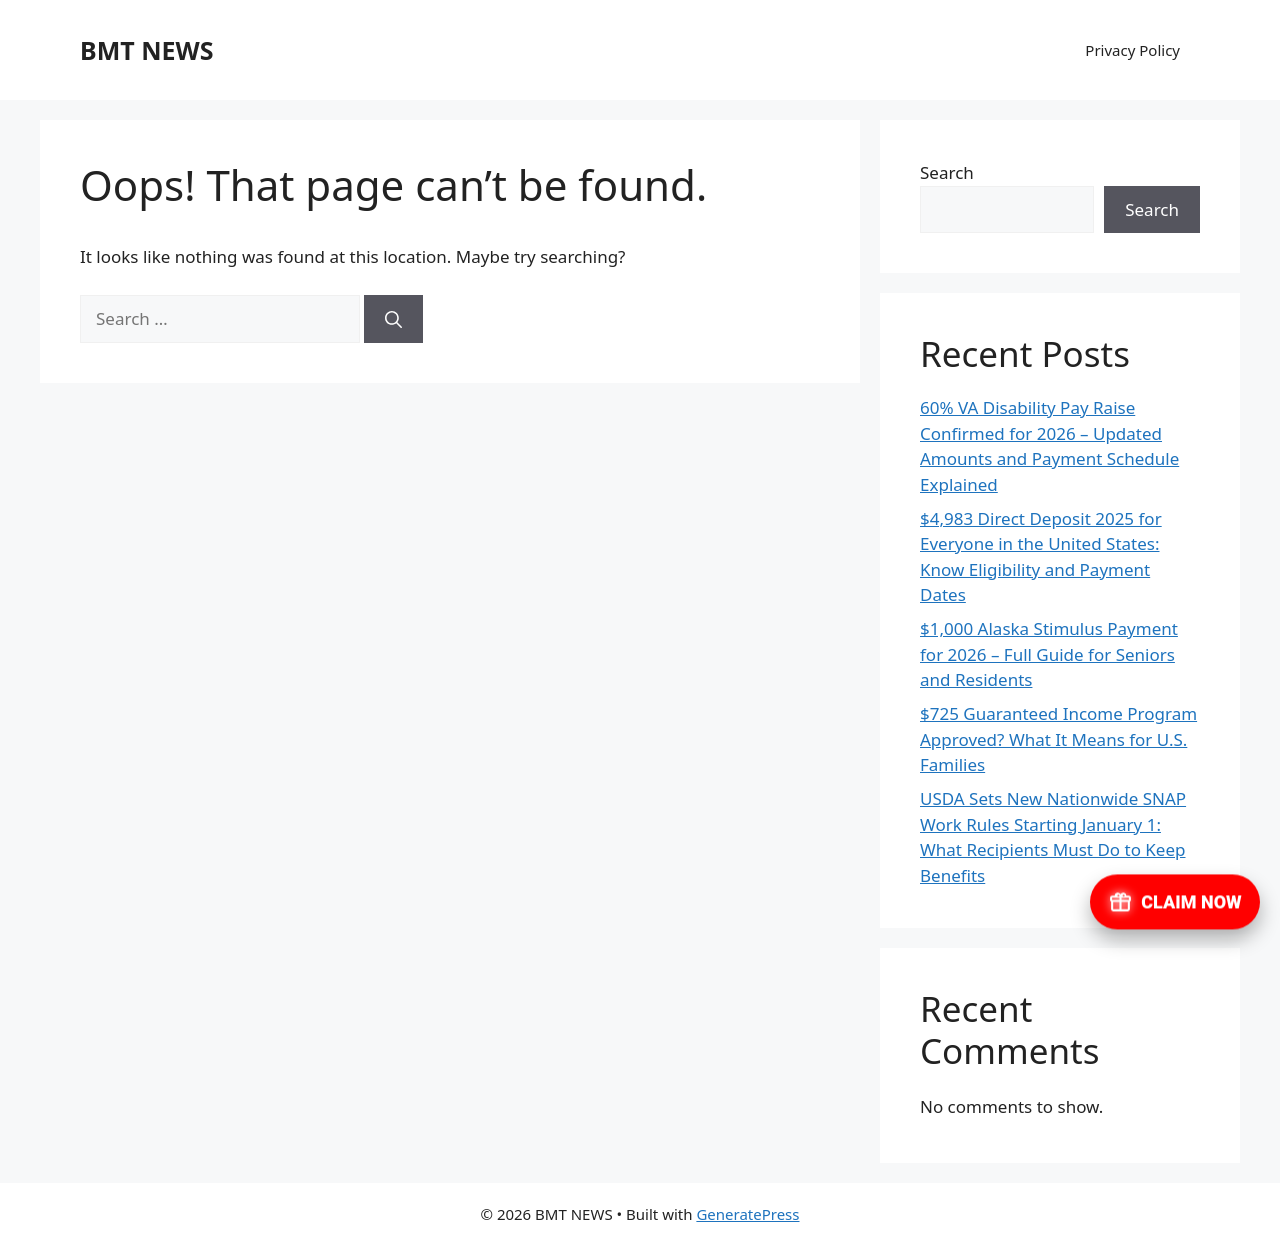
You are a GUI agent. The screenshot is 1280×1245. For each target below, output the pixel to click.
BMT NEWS (146, 50)
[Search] (393, 319)
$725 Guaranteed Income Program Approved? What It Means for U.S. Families (1058, 739)
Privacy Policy (1132, 50)
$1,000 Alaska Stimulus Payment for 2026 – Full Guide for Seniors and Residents (1049, 654)
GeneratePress (747, 1214)
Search (947, 172)
